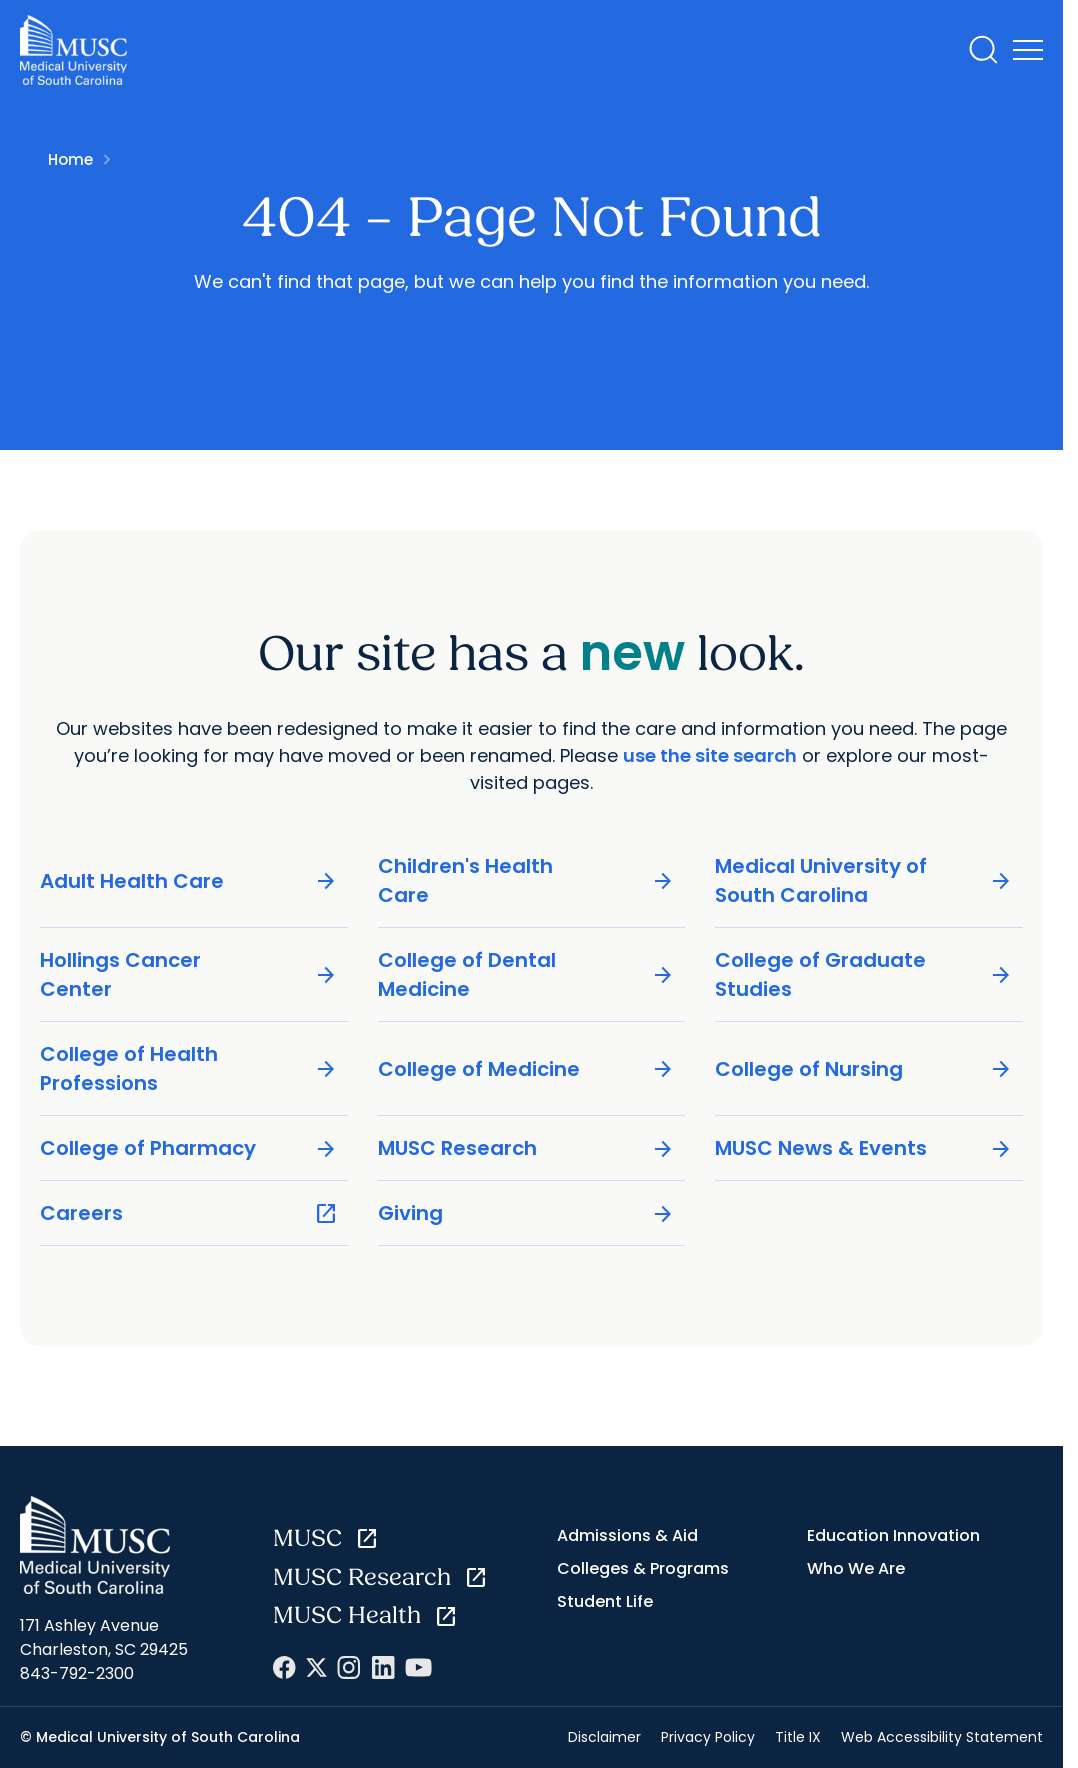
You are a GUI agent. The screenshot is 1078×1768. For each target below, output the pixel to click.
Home (70, 159)
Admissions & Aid (627, 1535)
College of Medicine (527, 1068)
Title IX (798, 1737)
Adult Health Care (189, 880)
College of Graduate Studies (864, 974)
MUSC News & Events (864, 1148)
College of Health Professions (189, 1068)
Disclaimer (604, 1737)
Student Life (605, 1601)
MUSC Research (527, 1148)
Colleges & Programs (643, 1568)
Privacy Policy (708, 1737)
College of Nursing (864, 1068)
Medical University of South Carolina (864, 880)
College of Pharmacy (189, 1148)
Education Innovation (893, 1535)
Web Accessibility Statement (942, 1737)
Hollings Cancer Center (189, 974)
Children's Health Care (527, 880)
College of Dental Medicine (527, 974)
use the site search (710, 755)
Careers (189, 1213)
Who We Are (856, 1568)
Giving (527, 1213)
